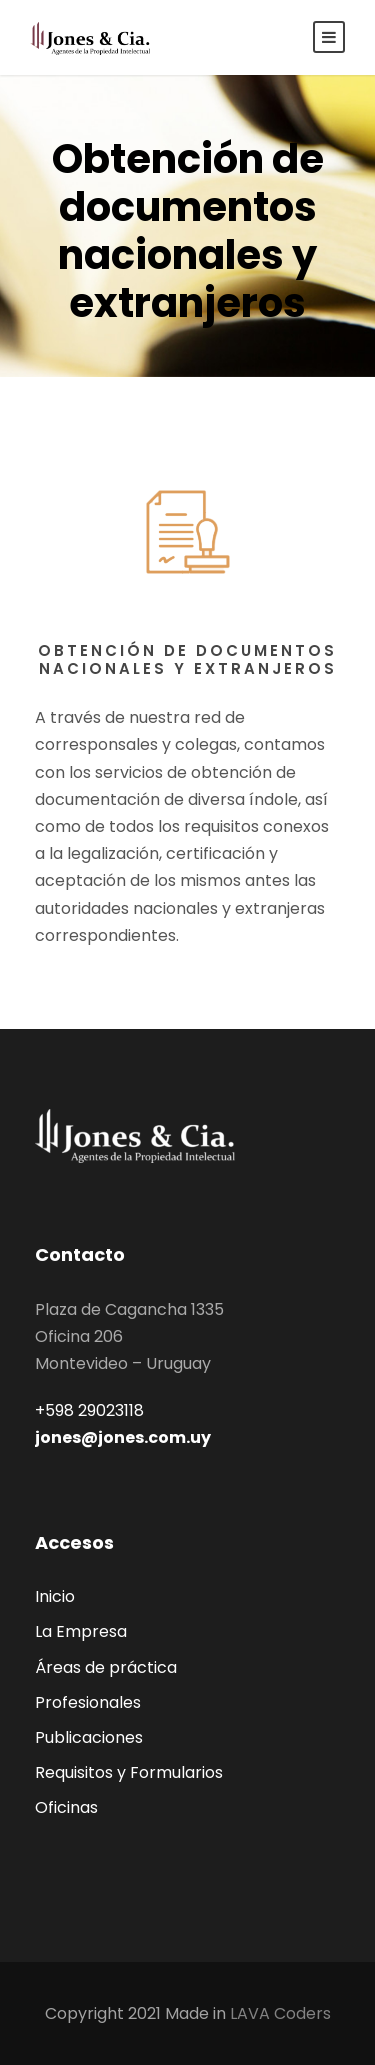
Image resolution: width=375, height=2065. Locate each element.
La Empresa (81, 1631)
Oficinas (66, 1807)
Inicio (55, 1596)
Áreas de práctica (106, 1667)
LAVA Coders (280, 2013)
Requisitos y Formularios (129, 1772)
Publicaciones (89, 1737)
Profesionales (88, 1702)
